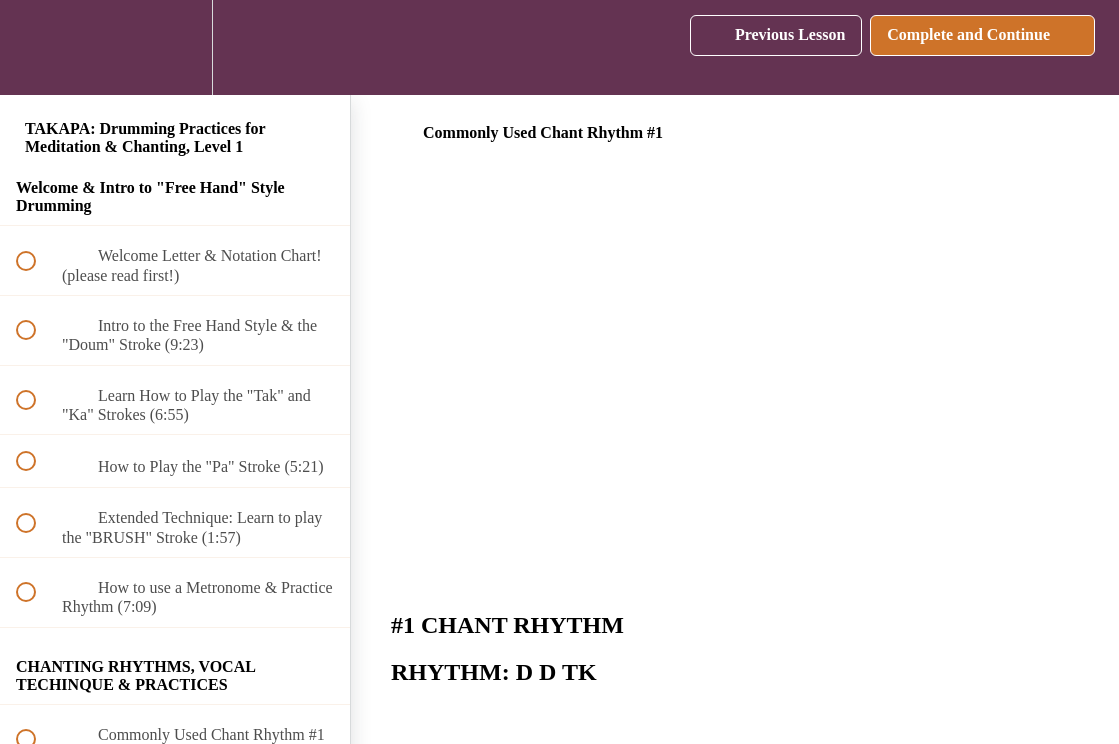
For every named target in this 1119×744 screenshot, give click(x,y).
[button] (37, 47)
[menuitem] (175, 47)
